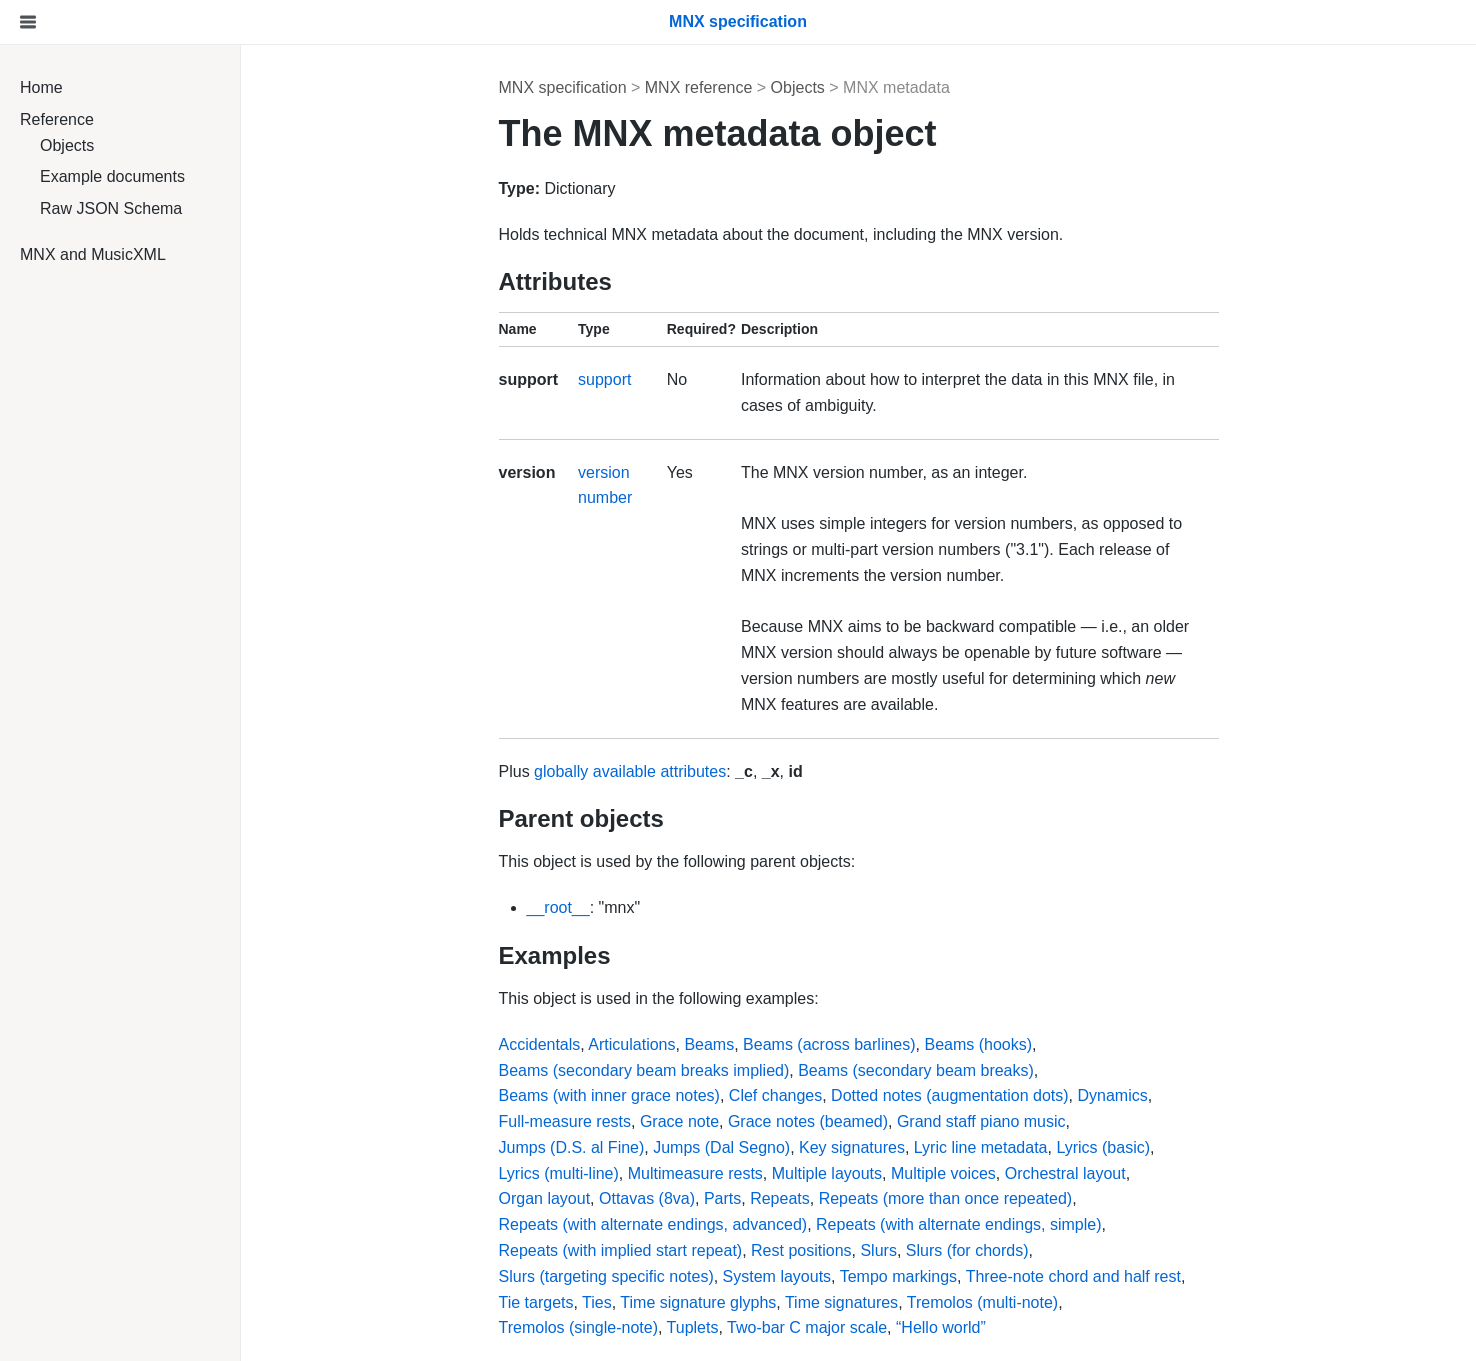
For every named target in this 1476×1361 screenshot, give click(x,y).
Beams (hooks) (978, 1044)
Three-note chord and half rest (1073, 1276)
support (604, 379)
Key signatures (852, 1147)
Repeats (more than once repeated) (945, 1198)
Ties (597, 1302)
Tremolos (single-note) (578, 1327)
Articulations (631, 1044)
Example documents (112, 176)
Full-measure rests (565, 1121)
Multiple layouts (827, 1173)
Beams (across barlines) (829, 1044)
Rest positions (801, 1250)
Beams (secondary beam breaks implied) (644, 1070)
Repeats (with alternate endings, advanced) (653, 1224)
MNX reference (699, 87)
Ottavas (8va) (647, 1198)
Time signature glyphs (698, 1302)
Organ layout (545, 1198)
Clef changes (775, 1095)
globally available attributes (630, 771)
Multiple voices (943, 1173)
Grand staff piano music (981, 1121)
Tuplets (693, 1327)
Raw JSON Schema (111, 208)
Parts (722, 1198)
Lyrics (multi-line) (559, 1173)
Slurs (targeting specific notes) (606, 1276)
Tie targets (536, 1302)
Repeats (780, 1198)
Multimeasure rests (695, 1173)
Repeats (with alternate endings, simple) (958, 1224)
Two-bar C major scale (807, 1327)
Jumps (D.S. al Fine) (572, 1147)
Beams (709, 1044)
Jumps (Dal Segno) (721, 1147)
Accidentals (540, 1044)
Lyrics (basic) (1103, 1147)
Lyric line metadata (981, 1147)
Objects (67, 145)
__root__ (558, 907)
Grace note (679, 1121)
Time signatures (841, 1302)
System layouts (777, 1276)
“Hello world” (941, 1327)
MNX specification (563, 87)
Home (41, 87)
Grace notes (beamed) (808, 1121)
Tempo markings (898, 1276)
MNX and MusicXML (93, 254)
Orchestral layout (1065, 1173)
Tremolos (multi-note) (982, 1302)
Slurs (878, 1250)
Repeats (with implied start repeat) (621, 1250)
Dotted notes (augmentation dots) (949, 1095)
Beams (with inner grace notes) (609, 1095)
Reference (57, 119)
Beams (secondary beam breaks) (916, 1070)
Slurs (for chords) (967, 1250)
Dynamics (1112, 1095)
